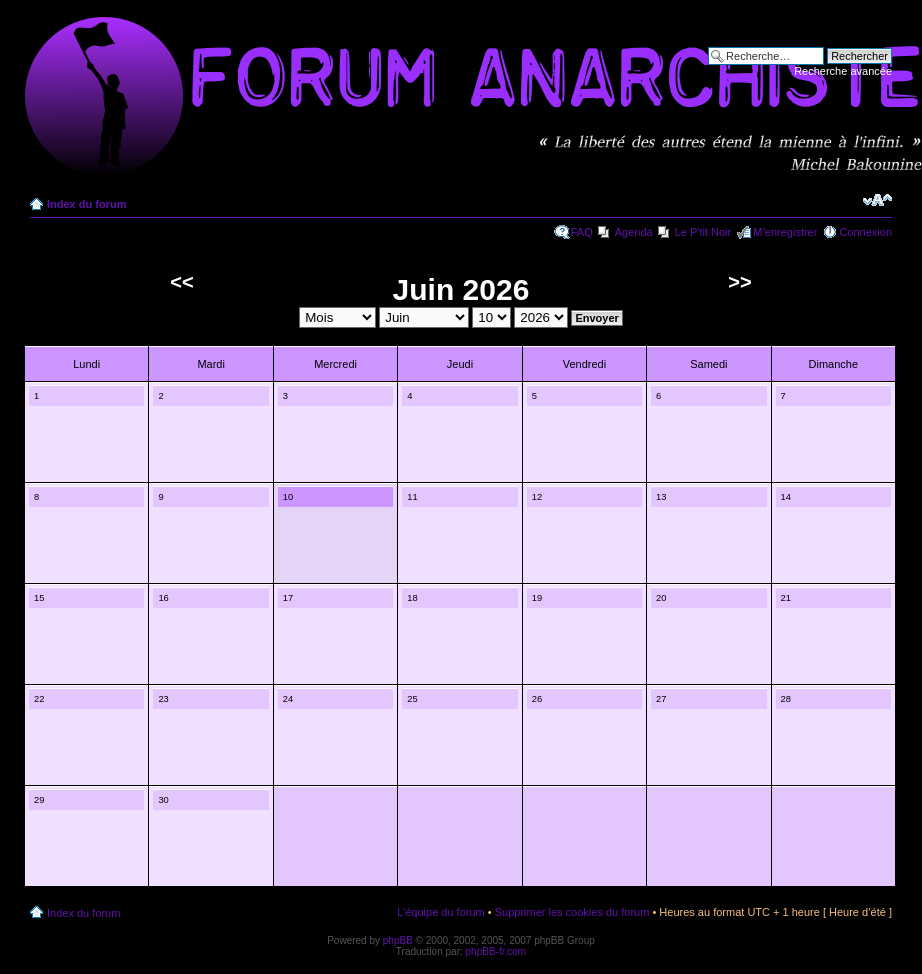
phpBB (398, 940)
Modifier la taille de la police (877, 200)
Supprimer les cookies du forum (572, 912)
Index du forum (86, 204)
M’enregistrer (785, 232)
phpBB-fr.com (496, 951)
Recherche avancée (843, 71)
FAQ (582, 232)
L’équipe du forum (440, 912)
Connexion (865, 232)
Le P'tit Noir (703, 232)
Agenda (634, 232)
